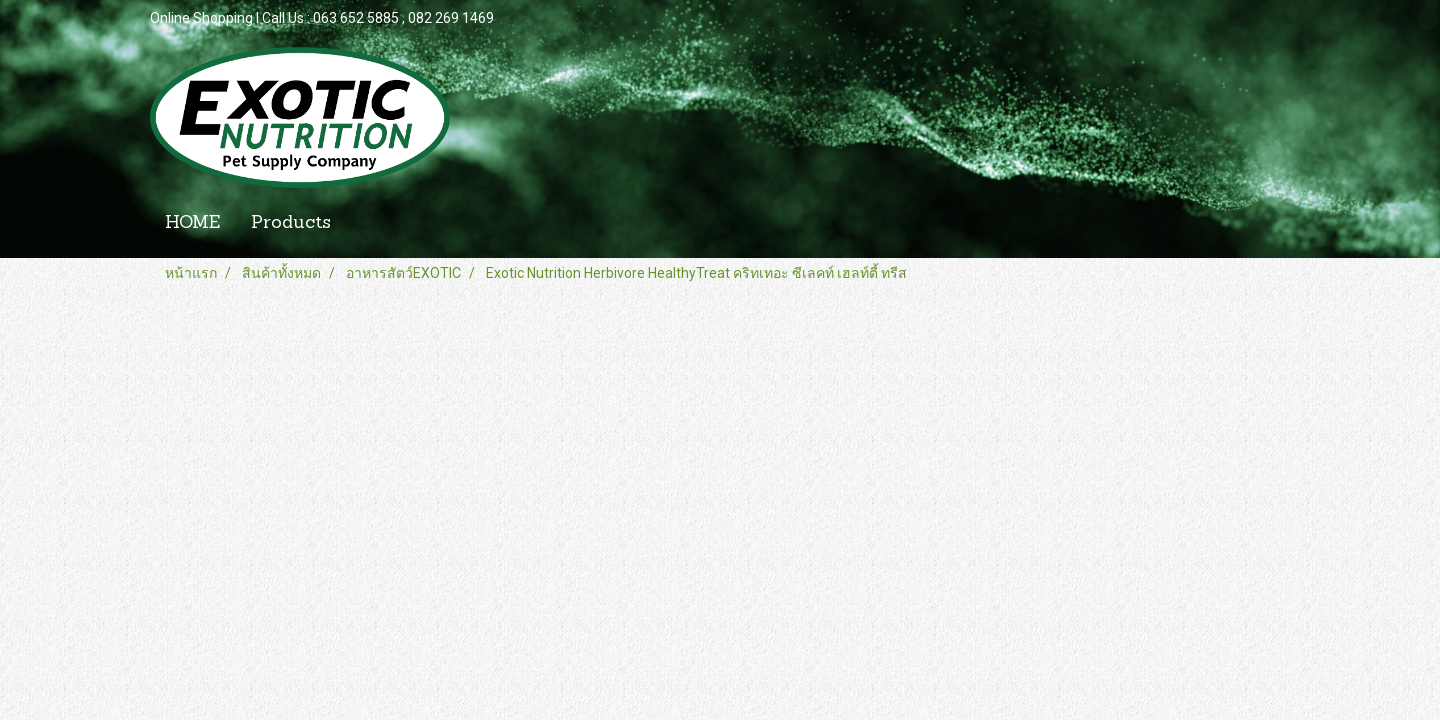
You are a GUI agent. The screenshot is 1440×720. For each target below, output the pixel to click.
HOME (192, 223)
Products (291, 223)
